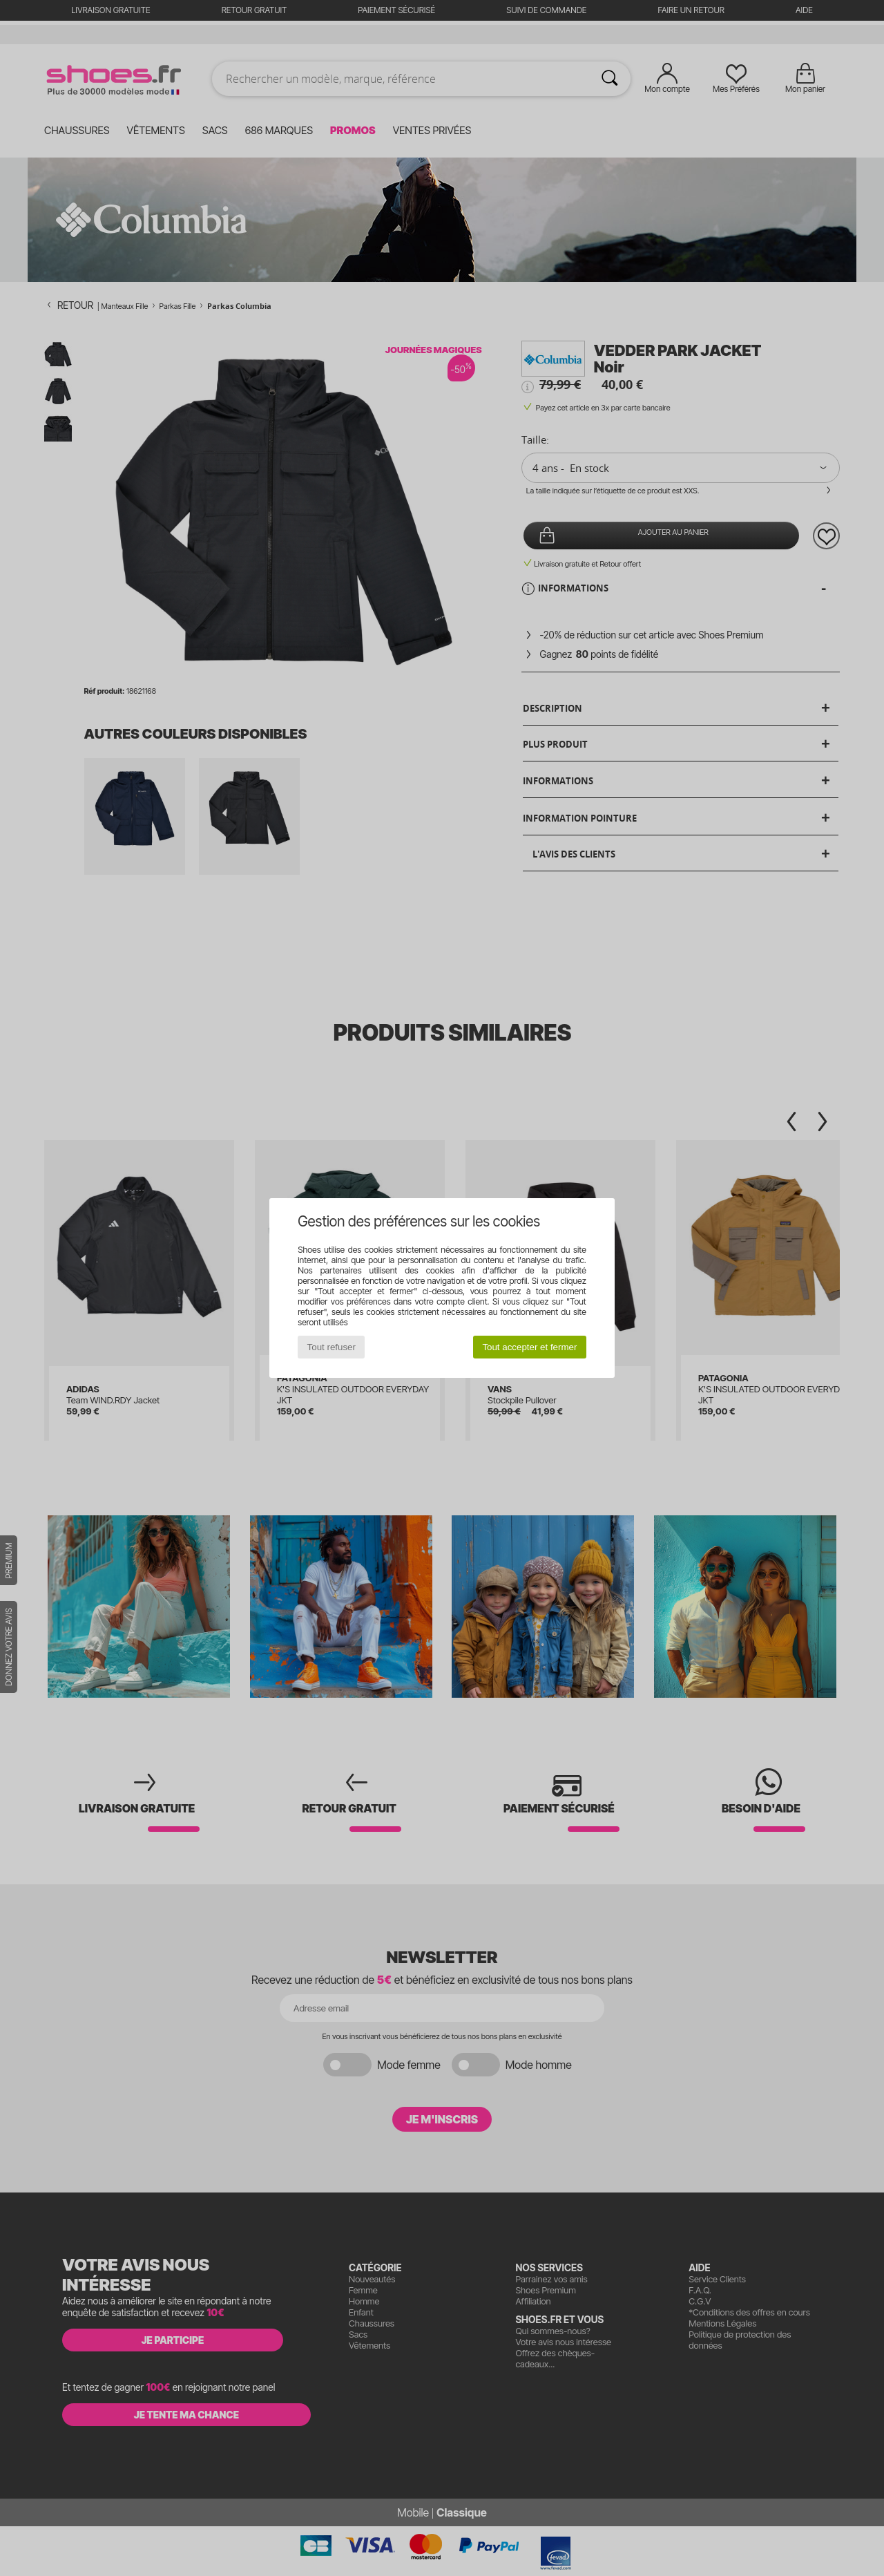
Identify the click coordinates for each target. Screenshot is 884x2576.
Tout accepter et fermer (529, 1347)
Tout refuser (331, 1347)
